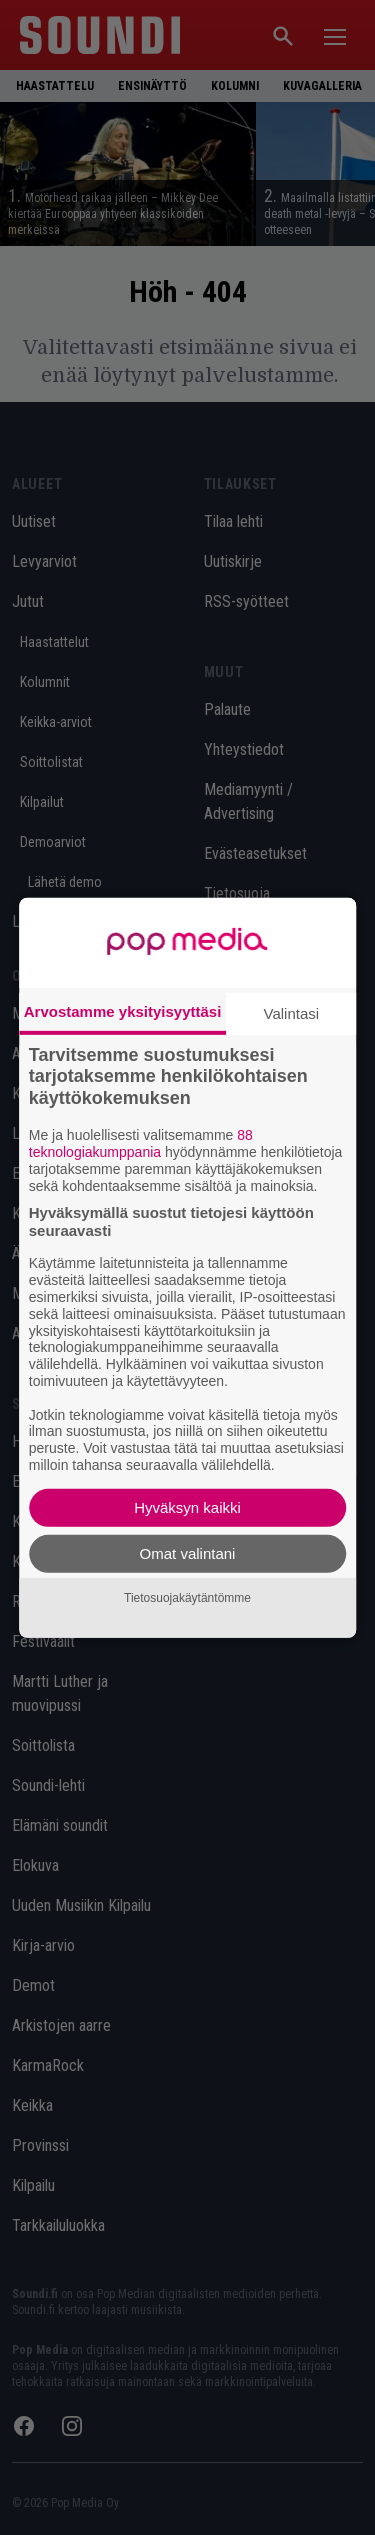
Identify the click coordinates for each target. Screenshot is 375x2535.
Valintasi (292, 1012)
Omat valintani (188, 1553)
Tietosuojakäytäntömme (187, 1598)
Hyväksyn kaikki (187, 1507)
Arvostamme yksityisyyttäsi (123, 1010)
